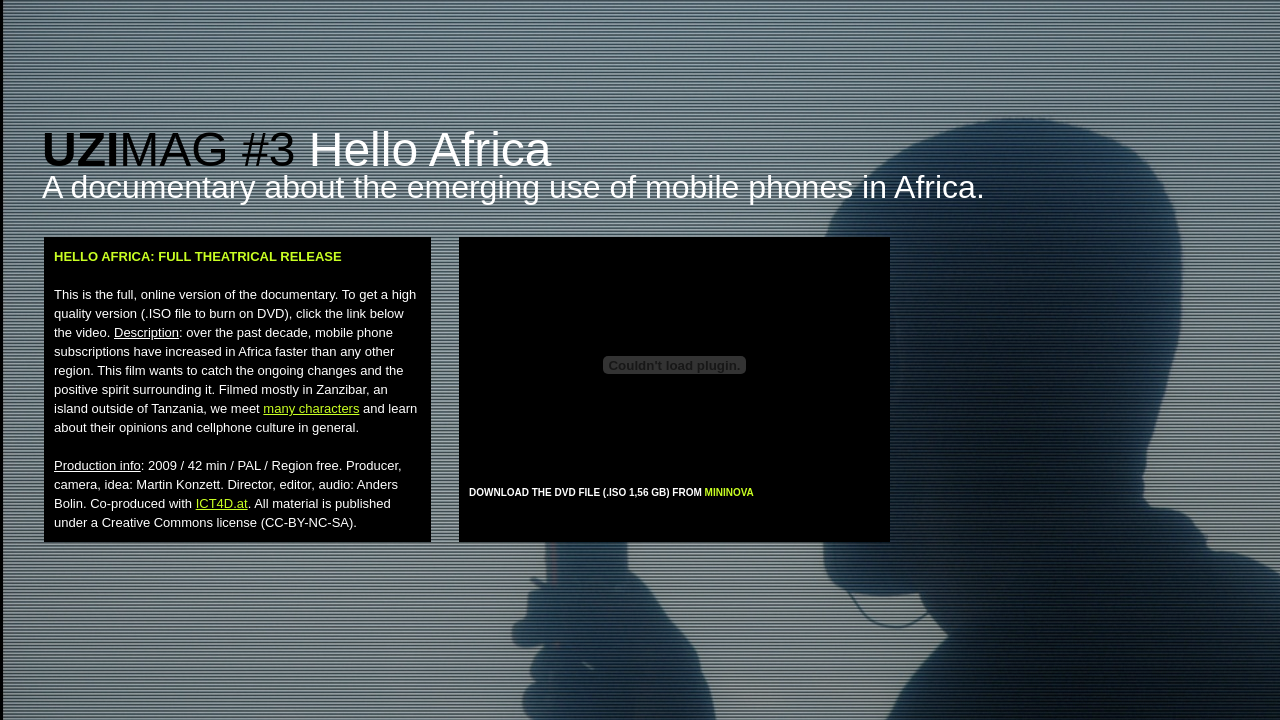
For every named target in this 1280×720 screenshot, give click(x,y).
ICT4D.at (222, 503)
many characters (311, 408)
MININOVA (729, 492)
